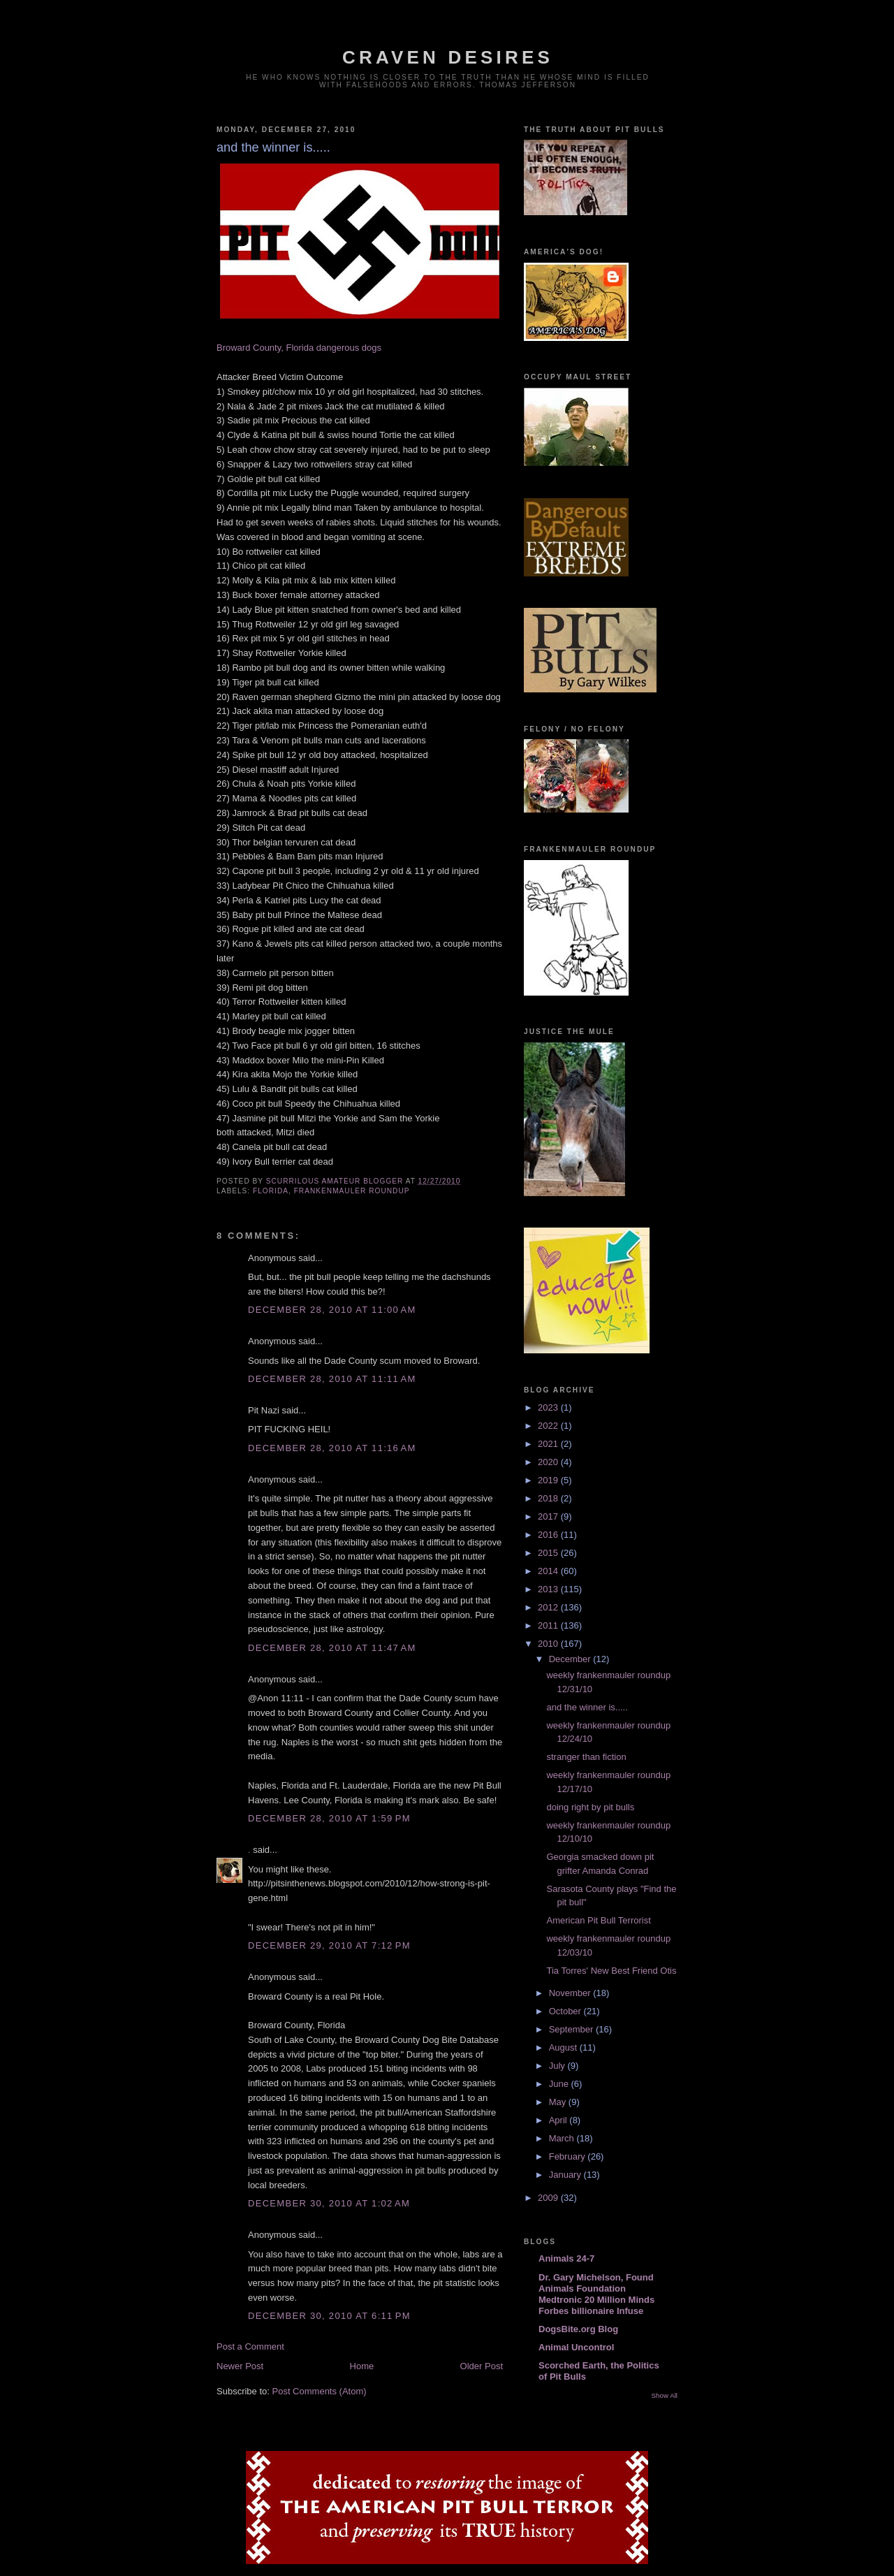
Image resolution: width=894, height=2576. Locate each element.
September (572, 2029)
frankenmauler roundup (352, 1191)
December (571, 1659)
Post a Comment (250, 2346)
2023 (549, 1407)
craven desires (447, 57)
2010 (549, 1643)
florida (270, 1191)
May (559, 2102)
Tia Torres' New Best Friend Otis (611, 1970)
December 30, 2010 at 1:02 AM (329, 2203)
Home (362, 2366)
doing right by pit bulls (590, 1807)
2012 (549, 1607)
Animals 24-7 (566, 2258)
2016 (549, 1534)
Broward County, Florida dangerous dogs (299, 347)
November (571, 1993)
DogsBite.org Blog (578, 2329)
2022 (549, 1425)
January (566, 2174)
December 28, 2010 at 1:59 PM (329, 1818)
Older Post (481, 2366)
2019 (549, 1480)
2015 (549, 1553)
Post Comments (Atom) (319, 2391)
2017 (549, 1516)
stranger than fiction (586, 1757)
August (564, 2047)
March (563, 2138)
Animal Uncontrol (576, 2347)
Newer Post (240, 2366)
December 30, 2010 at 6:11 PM (329, 2316)
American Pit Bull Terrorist (598, 1920)
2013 (549, 1589)
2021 (549, 1444)
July (558, 2065)
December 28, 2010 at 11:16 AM (332, 1448)
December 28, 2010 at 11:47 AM (332, 1648)
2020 (549, 1462)
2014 (549, 1571)
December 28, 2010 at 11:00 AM (332, 1309)
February (568, 2156)
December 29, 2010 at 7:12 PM (329, 1945)
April (559, 2120)
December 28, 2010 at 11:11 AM (332, 1379)
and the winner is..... (586, 1707)
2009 (549, 2197)
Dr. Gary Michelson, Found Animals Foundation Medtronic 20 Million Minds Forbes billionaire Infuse (596, 2294)
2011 (549, 1625)
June (560, 2084)
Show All (664, 2395)
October (566, 2011)
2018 (549, 1498)
